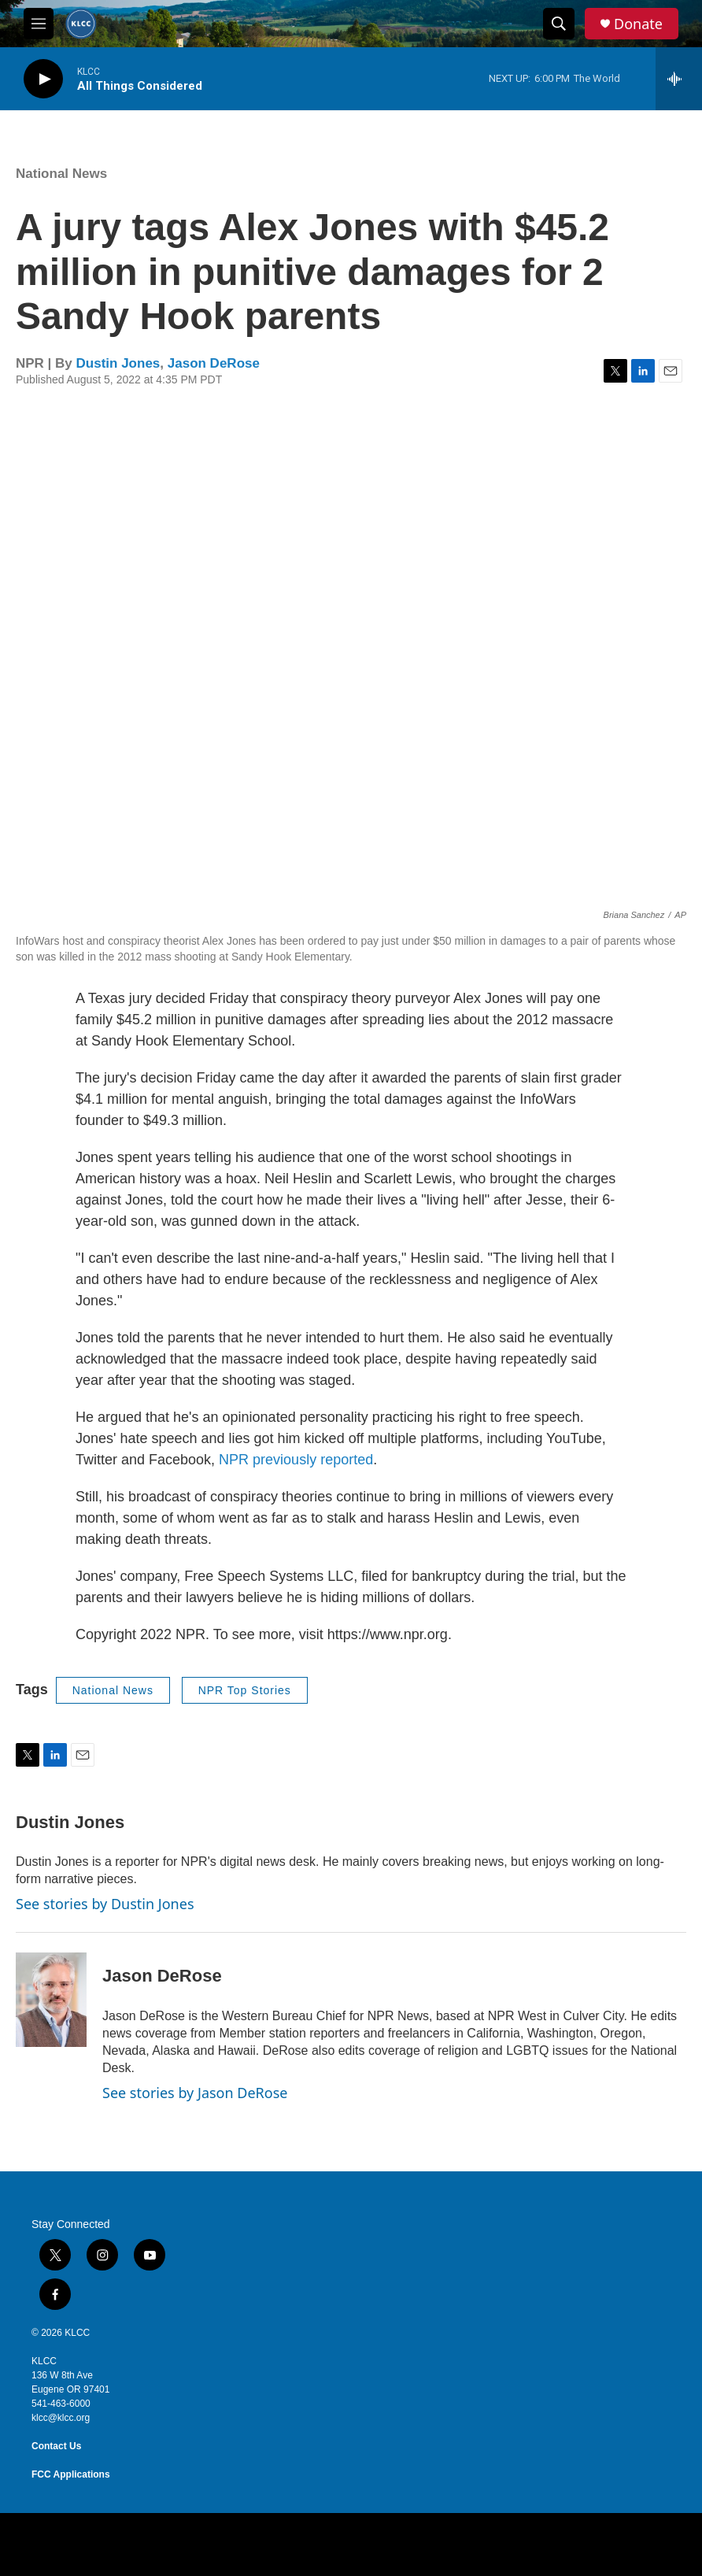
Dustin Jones (118, 363)
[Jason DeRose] (51, 1999)
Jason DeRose (214, 363)
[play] (43, 79)
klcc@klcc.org (60, 2417)
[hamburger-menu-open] (39, 23)
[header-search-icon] (559, 23)
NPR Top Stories (244, 1690)
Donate (638, 24)
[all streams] (679, 78)
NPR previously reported (296, 1460)
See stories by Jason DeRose (194, 2092)
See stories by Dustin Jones (105, 1903)
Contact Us (56, 2446)
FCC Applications (70, 2474)
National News (61, 173)
